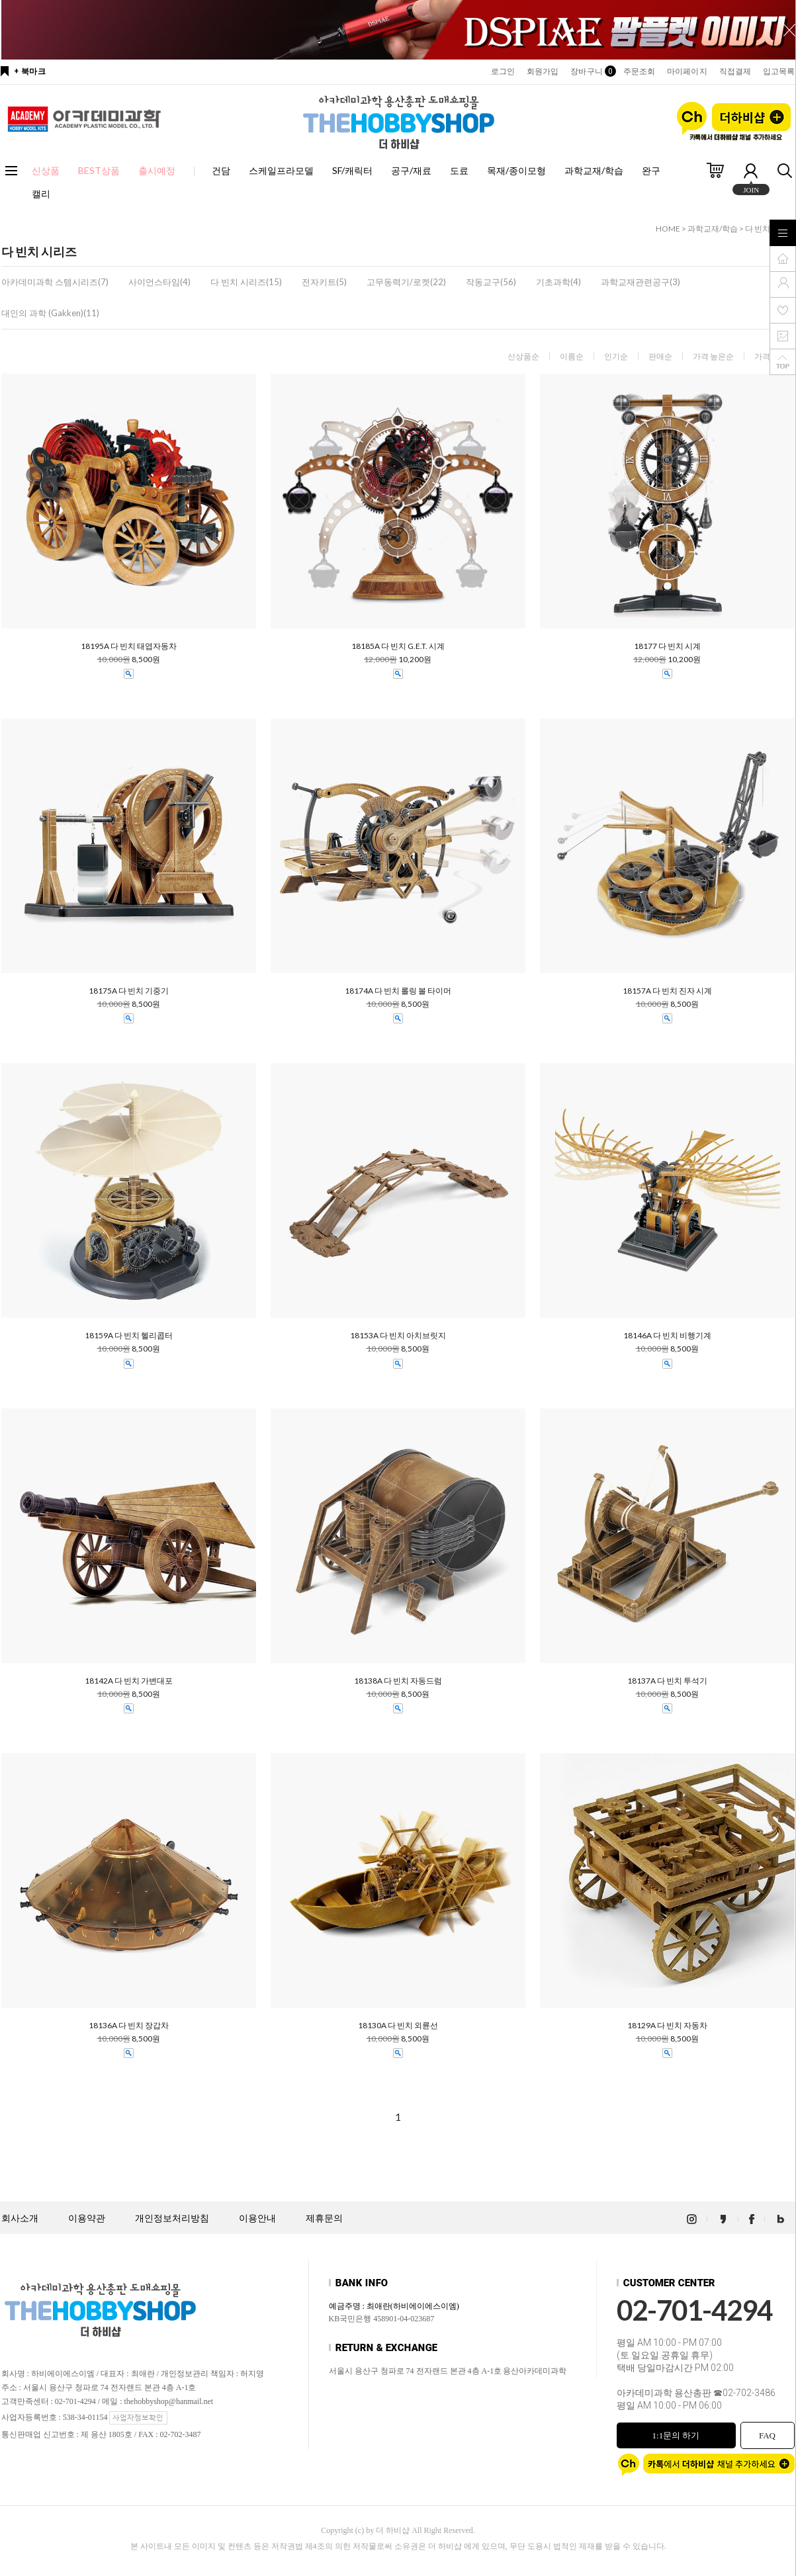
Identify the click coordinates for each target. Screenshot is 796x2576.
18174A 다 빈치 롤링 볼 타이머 (398, 991)
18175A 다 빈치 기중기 (129, 991)
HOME (668, 229)
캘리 (41, 193)
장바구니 (590, 71)
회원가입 (542, 71)
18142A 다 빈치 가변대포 (129, 1681)
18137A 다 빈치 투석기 (667, 1681)
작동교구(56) (491, 282)
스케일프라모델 (281, 170)
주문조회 (639, 71)
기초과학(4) (558, 282)
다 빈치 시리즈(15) (246, 282)
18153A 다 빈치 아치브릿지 (398, 1335)
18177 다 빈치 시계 (667, 646)
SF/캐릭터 (352, 170)
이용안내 (257, 2218)
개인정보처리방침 (172, 2218)
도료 (459, 170)
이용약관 (86, 2218)
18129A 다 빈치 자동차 (667, 2025)
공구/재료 (411, 170)
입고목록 (779, 71)
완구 (651, 170)
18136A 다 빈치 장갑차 (129, 2025)
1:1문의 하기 (676, 2435)
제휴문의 (324, 2218)
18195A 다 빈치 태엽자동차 (129, 646)
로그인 (503, 71)
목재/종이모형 (516, 170)
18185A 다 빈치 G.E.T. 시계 (398, 646)
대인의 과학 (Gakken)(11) (50, 313)
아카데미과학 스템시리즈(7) (55, 282)
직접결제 (735, 71)
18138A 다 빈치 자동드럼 (398, 1681)
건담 (221, 170)
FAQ (767, 2435)
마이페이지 (687, 71)
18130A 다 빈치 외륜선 (398, 2025)
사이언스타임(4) (159, 282)
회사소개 (19, 2218)
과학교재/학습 (593, 170)
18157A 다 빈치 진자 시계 (667, 991)
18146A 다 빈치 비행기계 (667, 1335)
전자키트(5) (324, 282)
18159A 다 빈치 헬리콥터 (129, 1335)
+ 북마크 (30, 71)
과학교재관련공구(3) (640, 282)
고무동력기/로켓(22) (406, 282)
